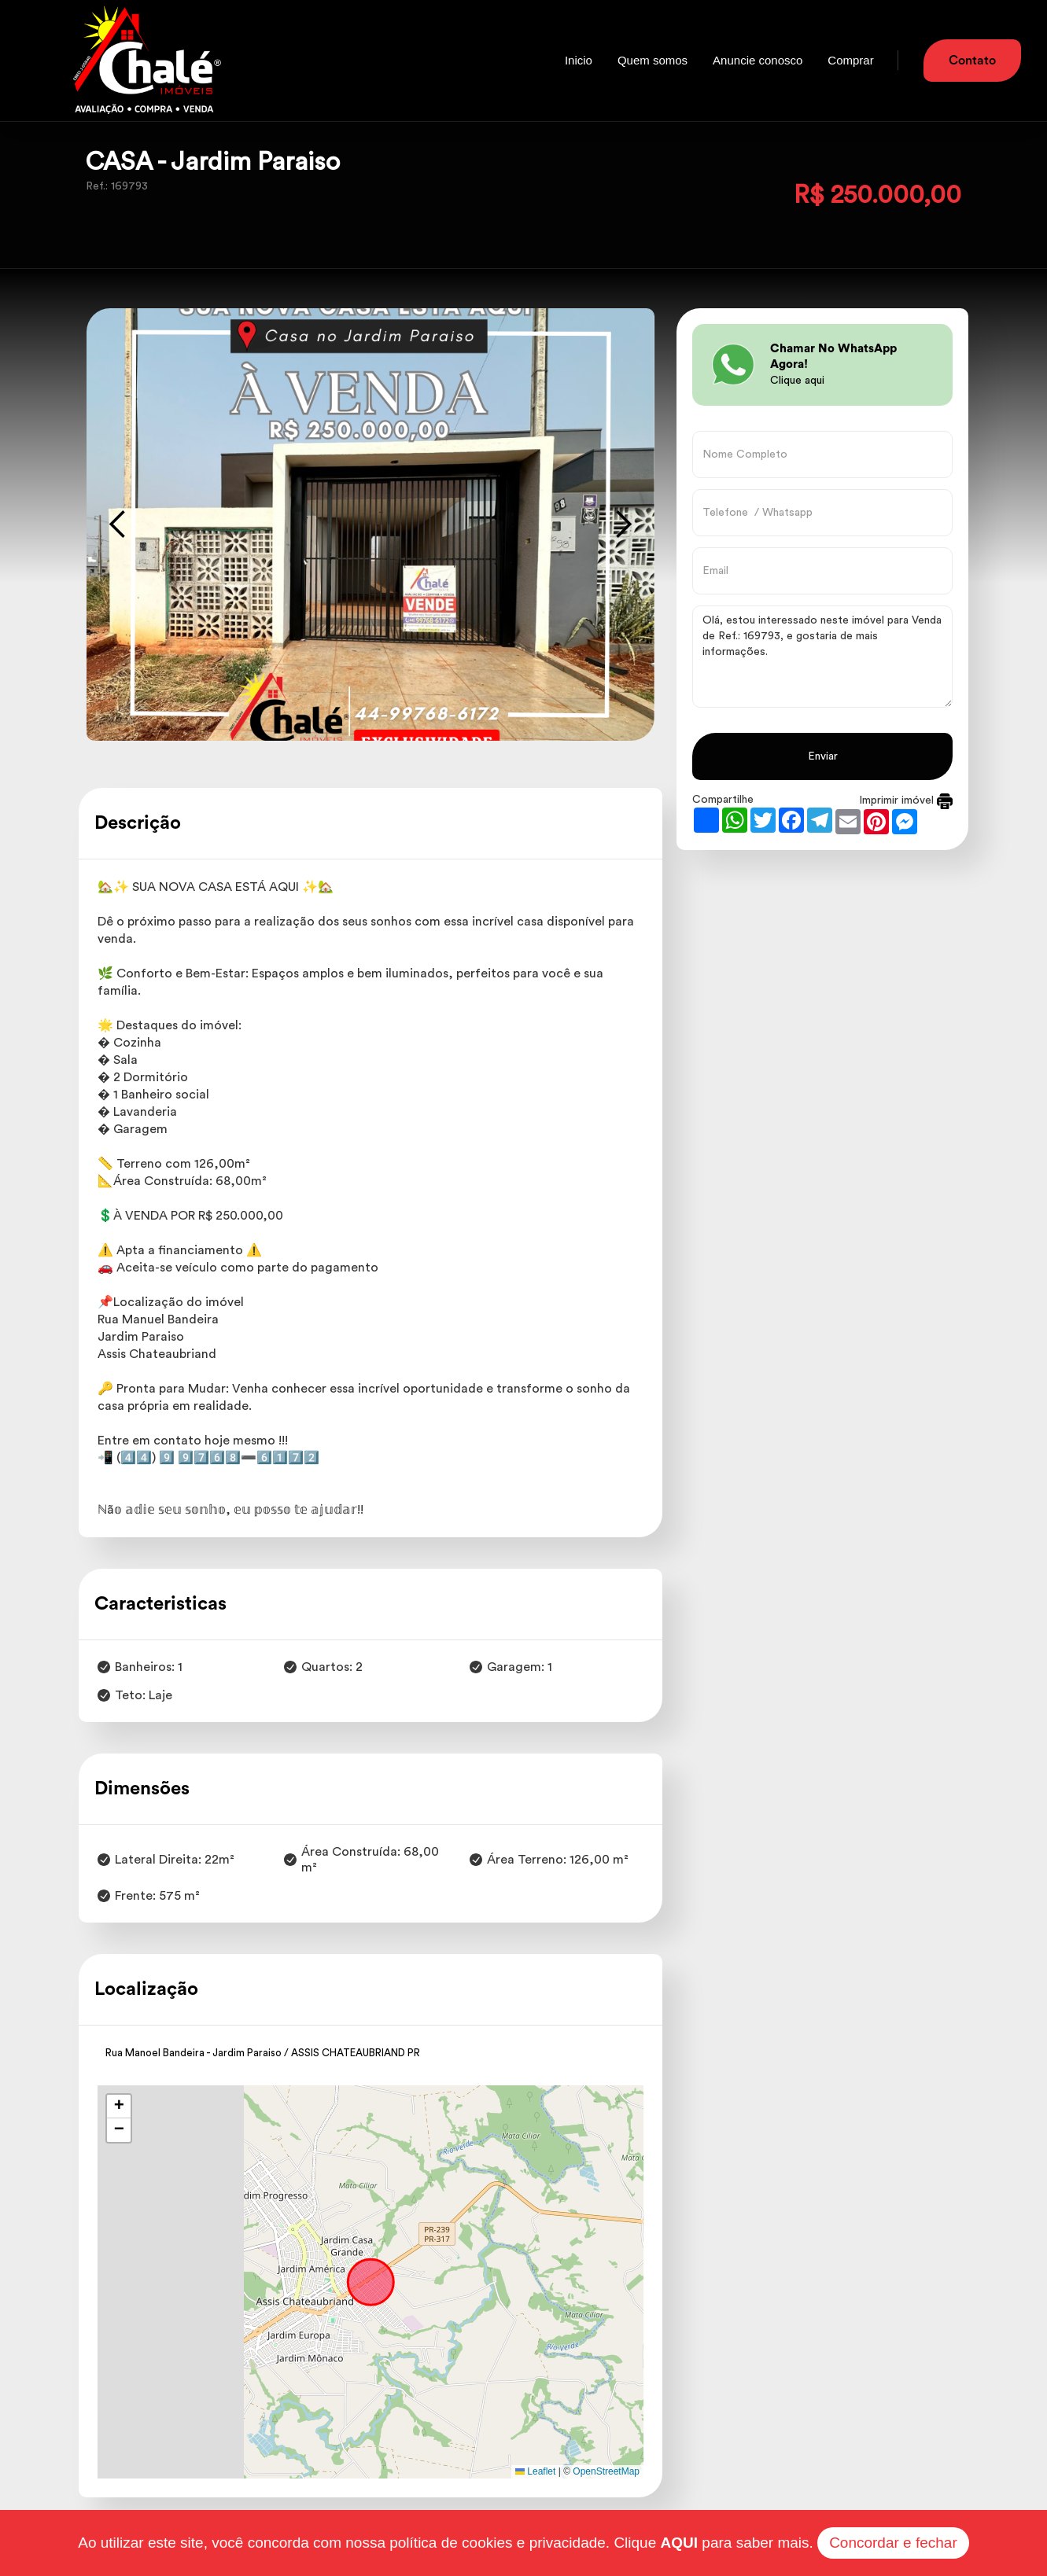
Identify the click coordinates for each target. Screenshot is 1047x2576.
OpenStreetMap (606, 2471)
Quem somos (653, 60)
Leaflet (535, 2471)
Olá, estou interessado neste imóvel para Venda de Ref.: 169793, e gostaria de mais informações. (822, 656)
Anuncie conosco (757, 60)
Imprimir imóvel (906, 800)
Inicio (578, 60)
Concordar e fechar (893, 2542)
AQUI (680, 2542)
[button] (119, 2106)
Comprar (850, 60)
